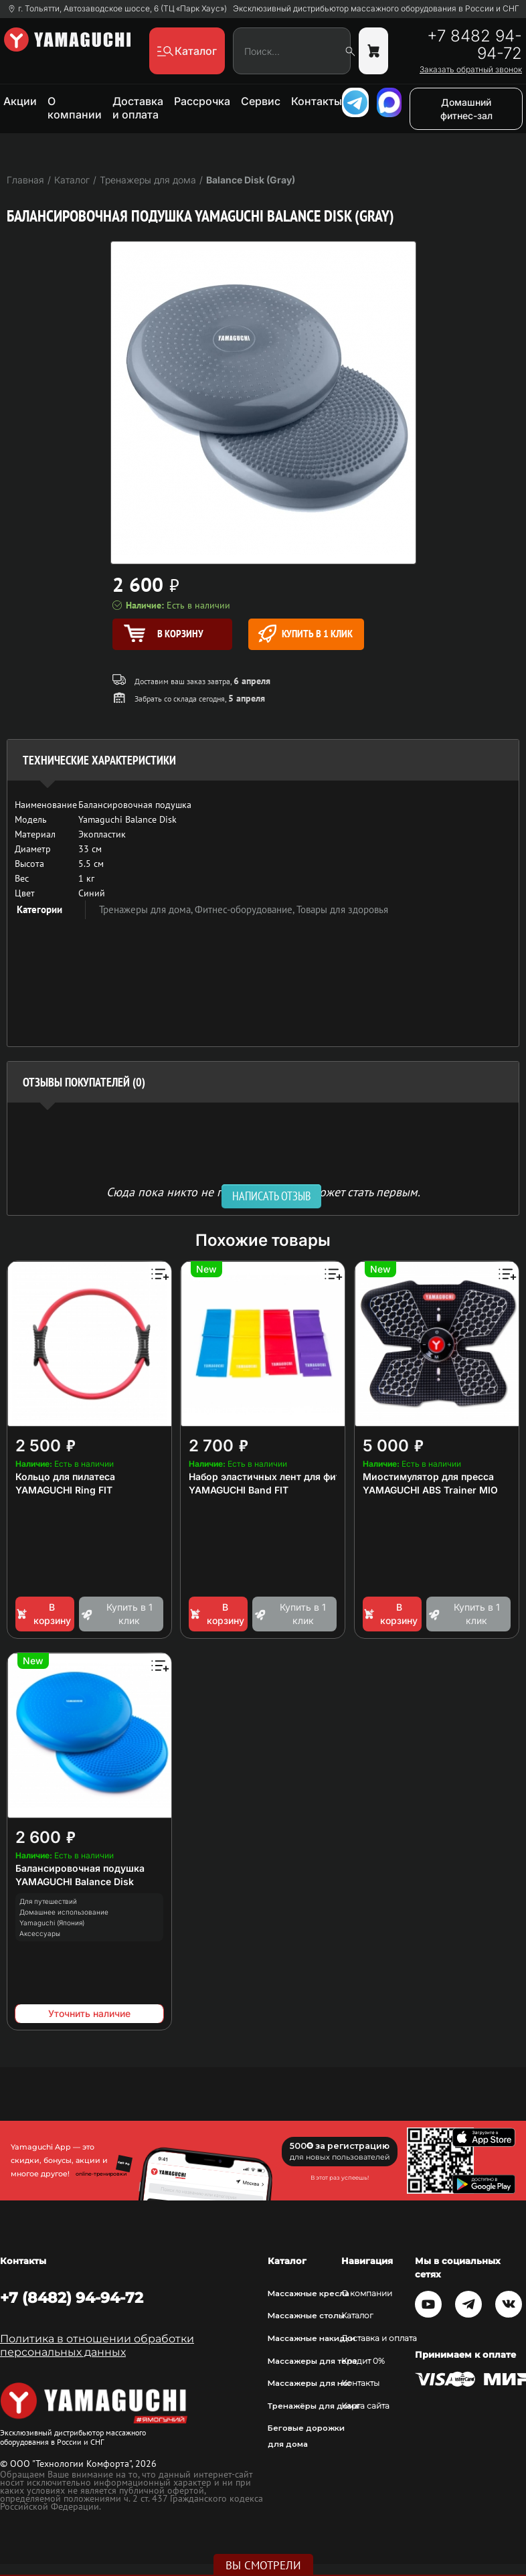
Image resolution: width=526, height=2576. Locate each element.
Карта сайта (365, 2406)
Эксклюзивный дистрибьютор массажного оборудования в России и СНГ (376, 8)
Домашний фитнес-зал (466, 108)
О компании (75, 107)
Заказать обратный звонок (471, 69)
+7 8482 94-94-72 (474, 44)
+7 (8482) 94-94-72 (71, 2297)
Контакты (316, 101)
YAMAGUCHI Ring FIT (63, 1490)
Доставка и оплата (137, 107)
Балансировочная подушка (80, 1868)
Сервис (260, 101)
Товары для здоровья (342, 909)
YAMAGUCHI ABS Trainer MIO (430, 1490)
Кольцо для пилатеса (65, 1476)
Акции (20, 101)
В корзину (43, 1613)
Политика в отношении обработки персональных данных (97, 2345)
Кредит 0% (363, 2361)
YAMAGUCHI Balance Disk (74, 1881)
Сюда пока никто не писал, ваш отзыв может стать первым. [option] (263, 1191)
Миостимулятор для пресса (428, 1476)
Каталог (357, 2315)
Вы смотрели (263, 2565)
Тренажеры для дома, (147, 909)
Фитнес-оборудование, (245, 909)
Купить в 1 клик (305, 634)
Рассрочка (202, 101)
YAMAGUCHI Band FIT (238, 1490)
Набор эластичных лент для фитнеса (276, 1476)
